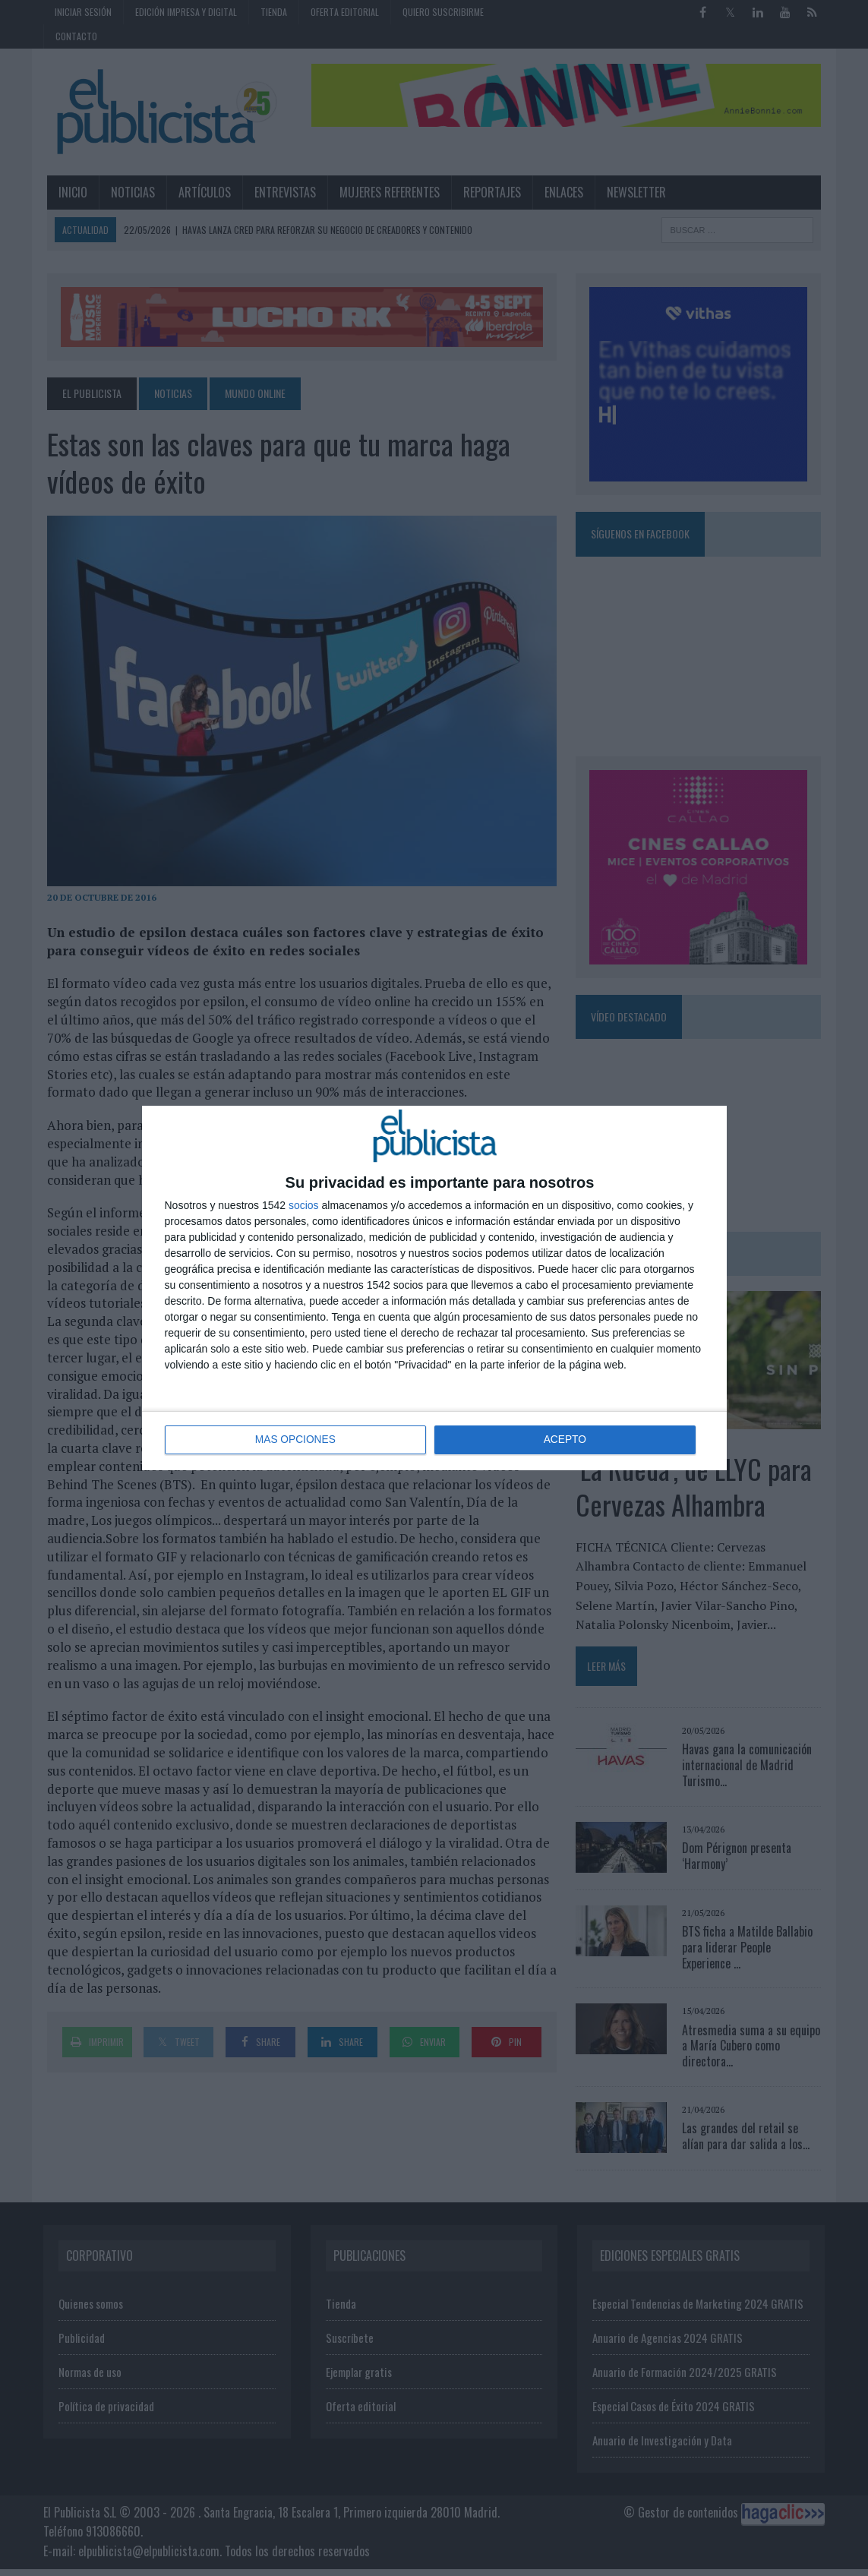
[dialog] (434, 1288)
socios (304, 1205)
